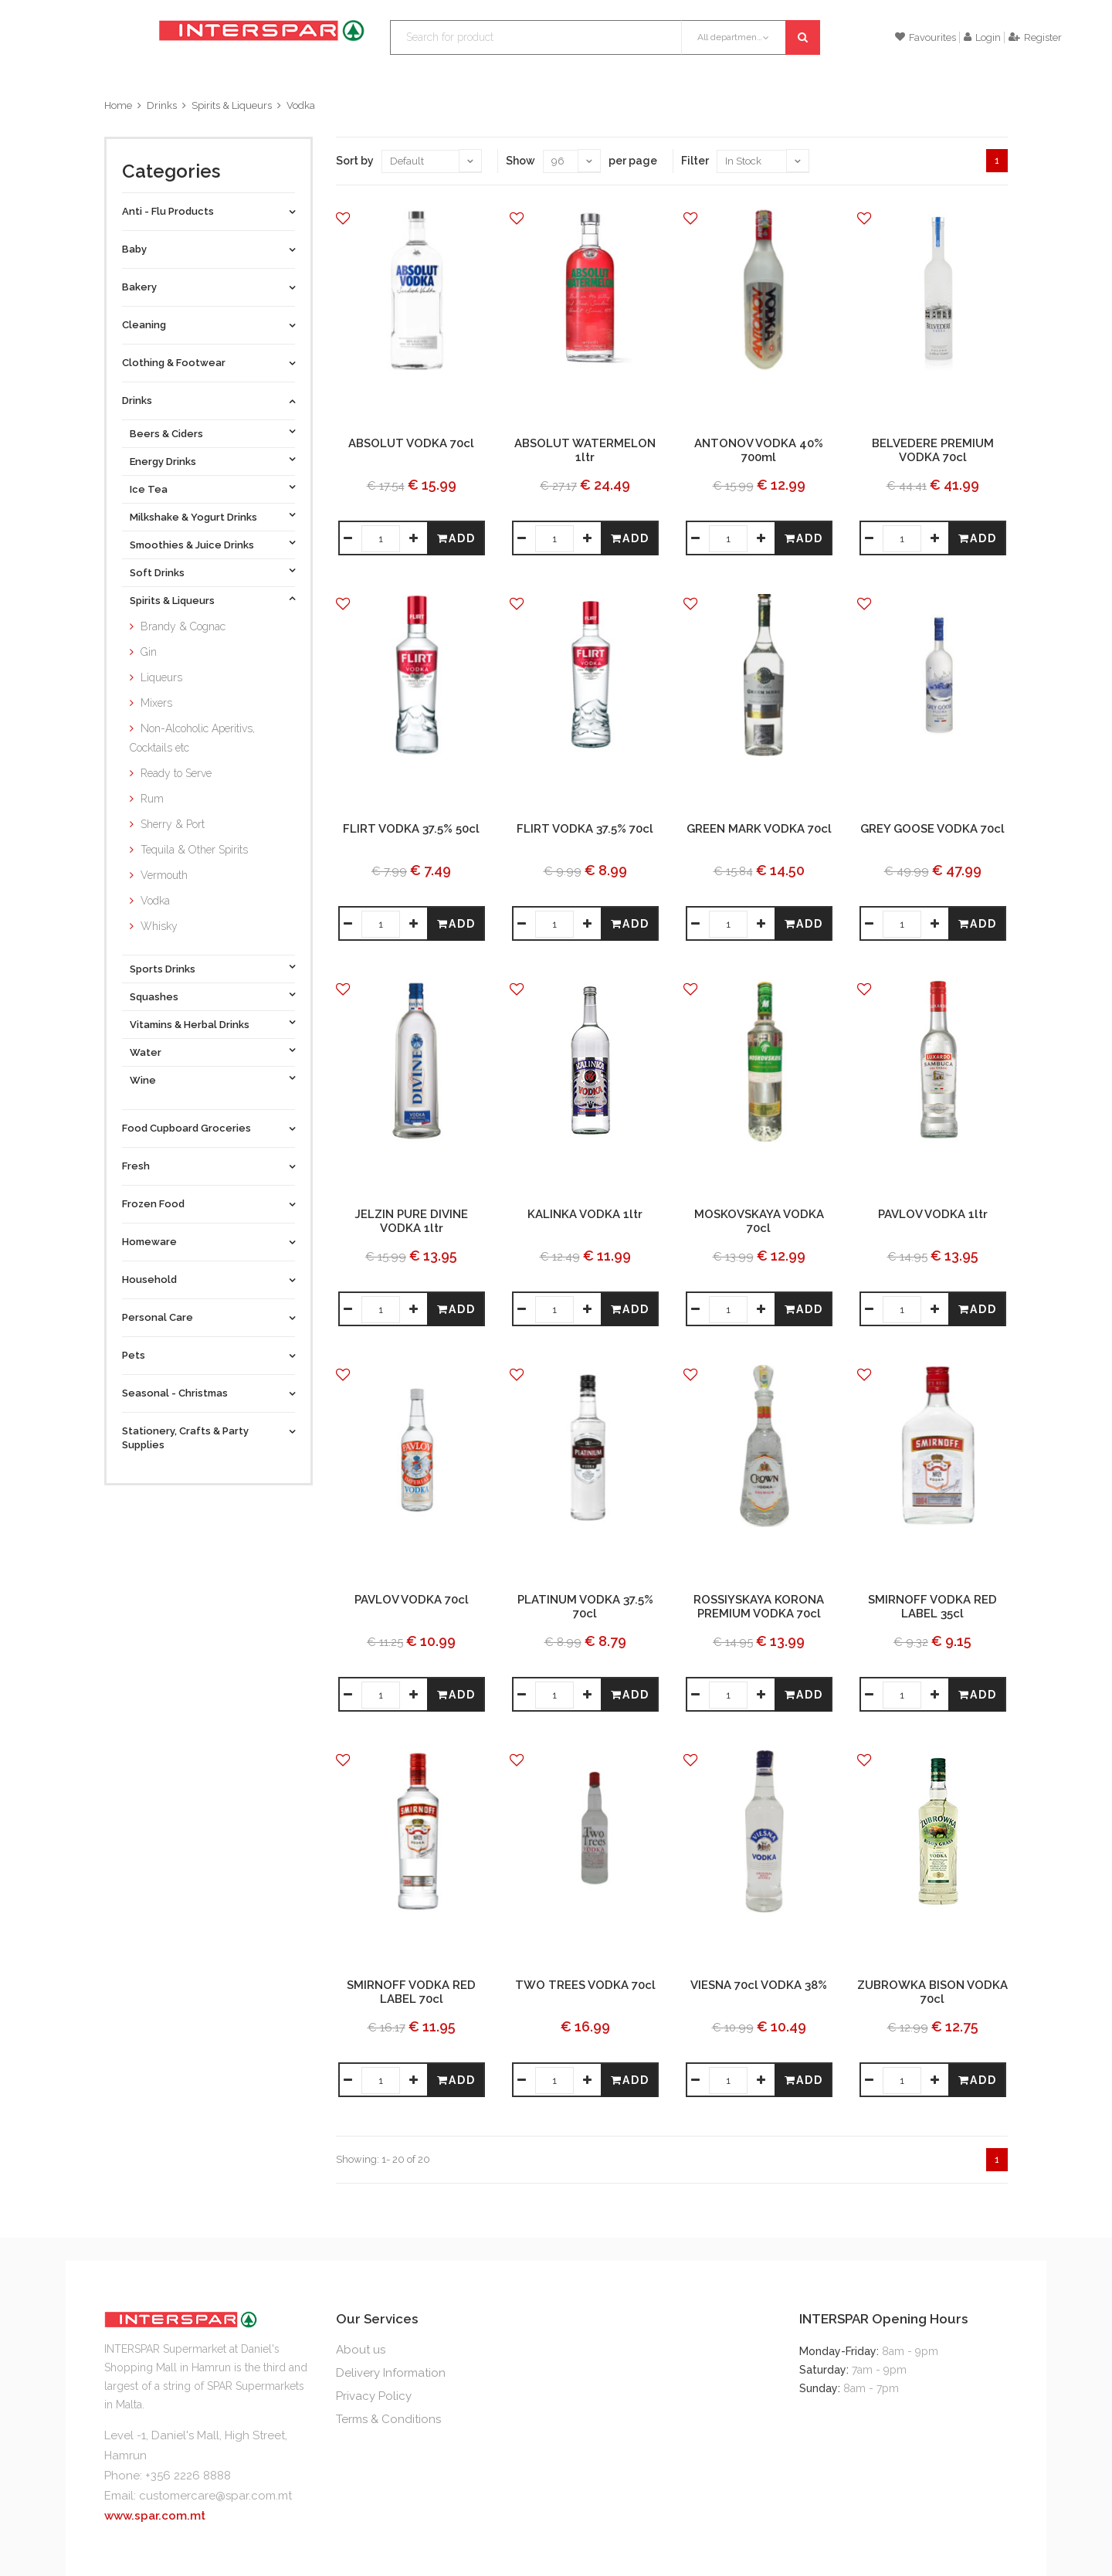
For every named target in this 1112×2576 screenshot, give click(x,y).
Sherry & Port (173, 824)
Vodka (300, 105)
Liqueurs (161, 677)
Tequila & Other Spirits (194, 849)
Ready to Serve (176, 773)
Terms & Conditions (388, 2419)
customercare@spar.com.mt (215, 2496)
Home (118, 105)
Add (456, 538)
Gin (149, 652)
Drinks (162, 105)
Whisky (159, 926)
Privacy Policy (374, 2396)
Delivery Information (391, 2373)
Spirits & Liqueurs (232, 105)
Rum (152, 798)
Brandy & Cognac (183, 626)
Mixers (156, 703)
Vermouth (164, 875)
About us (360, 2350)
